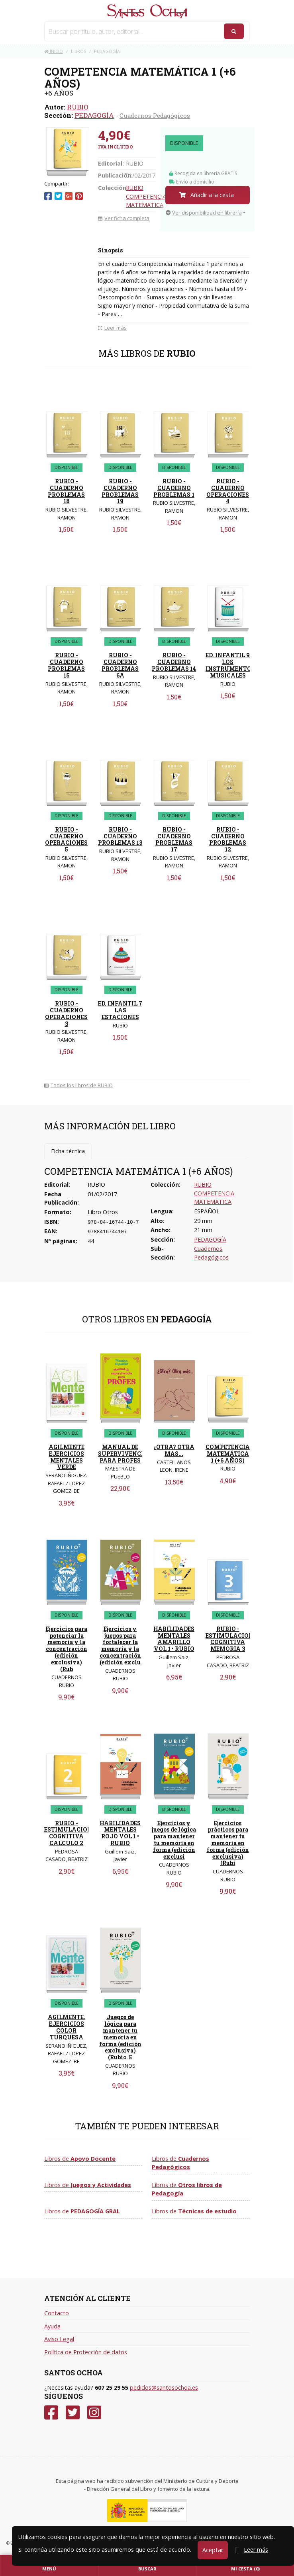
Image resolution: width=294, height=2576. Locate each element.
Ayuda (52, 2326)
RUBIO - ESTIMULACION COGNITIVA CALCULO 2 (68, 1833)
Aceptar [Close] (212, 2550)
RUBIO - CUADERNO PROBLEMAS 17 (173, 839)
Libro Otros (103, 1212)
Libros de (80, 2158)
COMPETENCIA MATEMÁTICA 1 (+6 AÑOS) (228, 1453)
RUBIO (77, 106)
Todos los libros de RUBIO (78, 1085)
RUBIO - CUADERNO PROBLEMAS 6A (120, 665)
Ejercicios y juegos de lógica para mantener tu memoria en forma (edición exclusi (174, 1839)
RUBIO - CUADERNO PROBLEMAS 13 (120, 836)
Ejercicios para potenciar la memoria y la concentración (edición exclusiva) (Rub (66, 1649)
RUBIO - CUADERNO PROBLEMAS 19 (120, 491)
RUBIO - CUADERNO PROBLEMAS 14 (174, 661)
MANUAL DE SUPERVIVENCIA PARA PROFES (123, 1453)
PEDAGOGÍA (94, 115)
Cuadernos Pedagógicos (155, 115)
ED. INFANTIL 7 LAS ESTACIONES (120, 1010)
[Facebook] (51, 2412)
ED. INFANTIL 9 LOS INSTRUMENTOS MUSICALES (230, 665)
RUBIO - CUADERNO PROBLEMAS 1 (173, 487)
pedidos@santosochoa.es (164, 2387)
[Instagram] (94, 2412)
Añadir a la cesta (206, 195)
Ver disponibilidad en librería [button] (204, 212)
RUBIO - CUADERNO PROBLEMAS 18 (66, 491)
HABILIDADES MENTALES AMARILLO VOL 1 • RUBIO (173, 1638)
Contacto (56, 2313)
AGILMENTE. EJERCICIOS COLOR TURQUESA (66, 2027)
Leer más (256, 2549)
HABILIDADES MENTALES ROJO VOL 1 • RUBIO (120, 1833)
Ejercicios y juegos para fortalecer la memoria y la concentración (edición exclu (120, 1645)
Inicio (53, 51)
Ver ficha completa (123, 218)
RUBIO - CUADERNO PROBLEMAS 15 (66, 665)
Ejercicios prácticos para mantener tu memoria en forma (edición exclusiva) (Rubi (228, 1843)
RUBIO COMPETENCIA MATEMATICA (146, 196)
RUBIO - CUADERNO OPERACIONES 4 (227, 491)
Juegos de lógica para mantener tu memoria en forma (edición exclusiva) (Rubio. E (120, 2037)
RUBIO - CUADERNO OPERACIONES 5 (66, 839)
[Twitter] (73, 2412)
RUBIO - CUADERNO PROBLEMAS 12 (227, 839)
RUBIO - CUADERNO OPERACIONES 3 (66, 1013)
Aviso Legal (59, 2339)
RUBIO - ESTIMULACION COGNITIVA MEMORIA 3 (229, 1638)
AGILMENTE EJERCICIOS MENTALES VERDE (66, 1457)
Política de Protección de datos (85, 2352)
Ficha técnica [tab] (68, 1151)
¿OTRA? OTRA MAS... (173, 1450)
